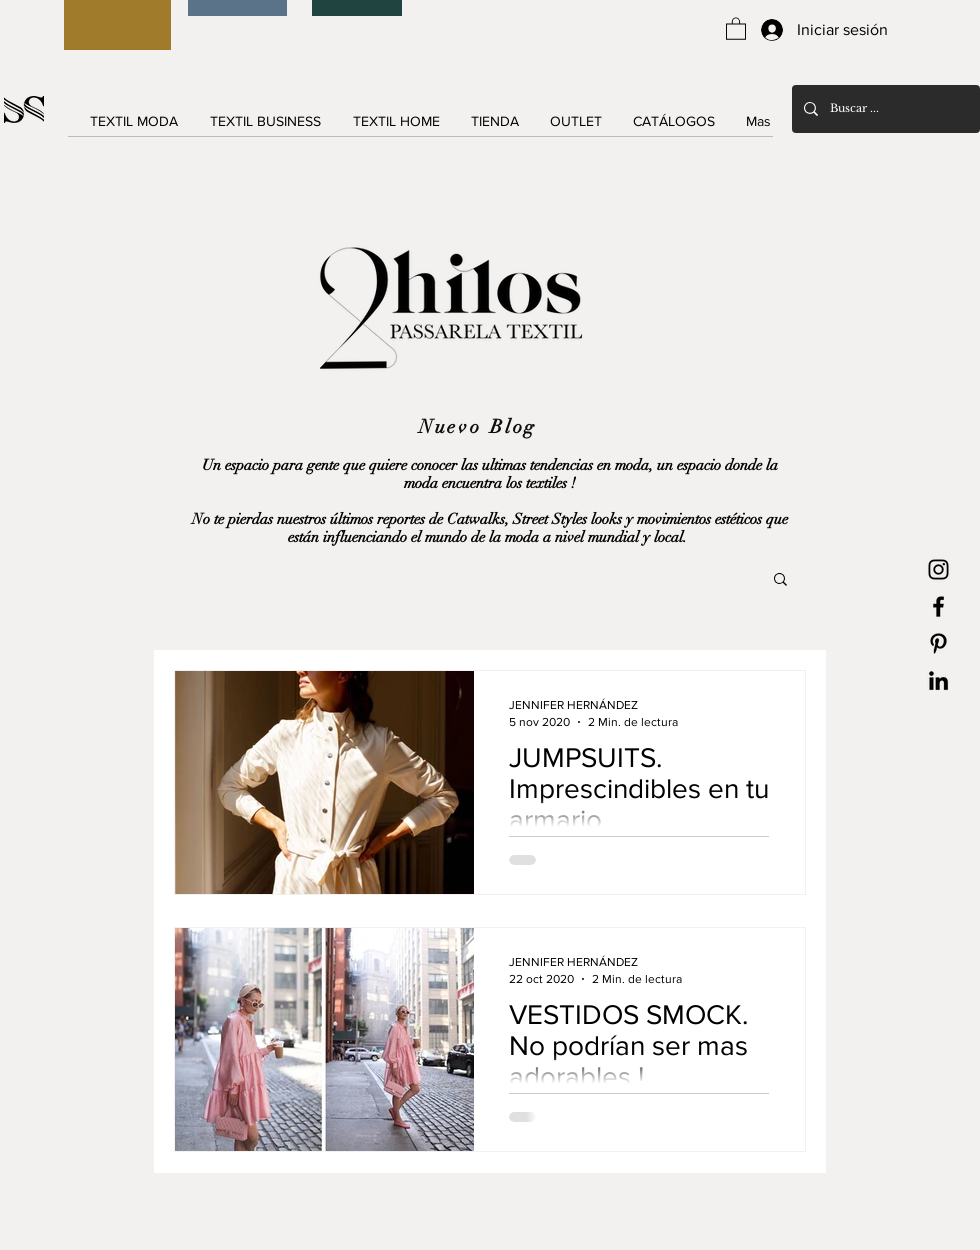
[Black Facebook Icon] (938, 606)
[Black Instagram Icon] (938, 569)
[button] (736, 28)
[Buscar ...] (884, 109)
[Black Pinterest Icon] (938, 643)
